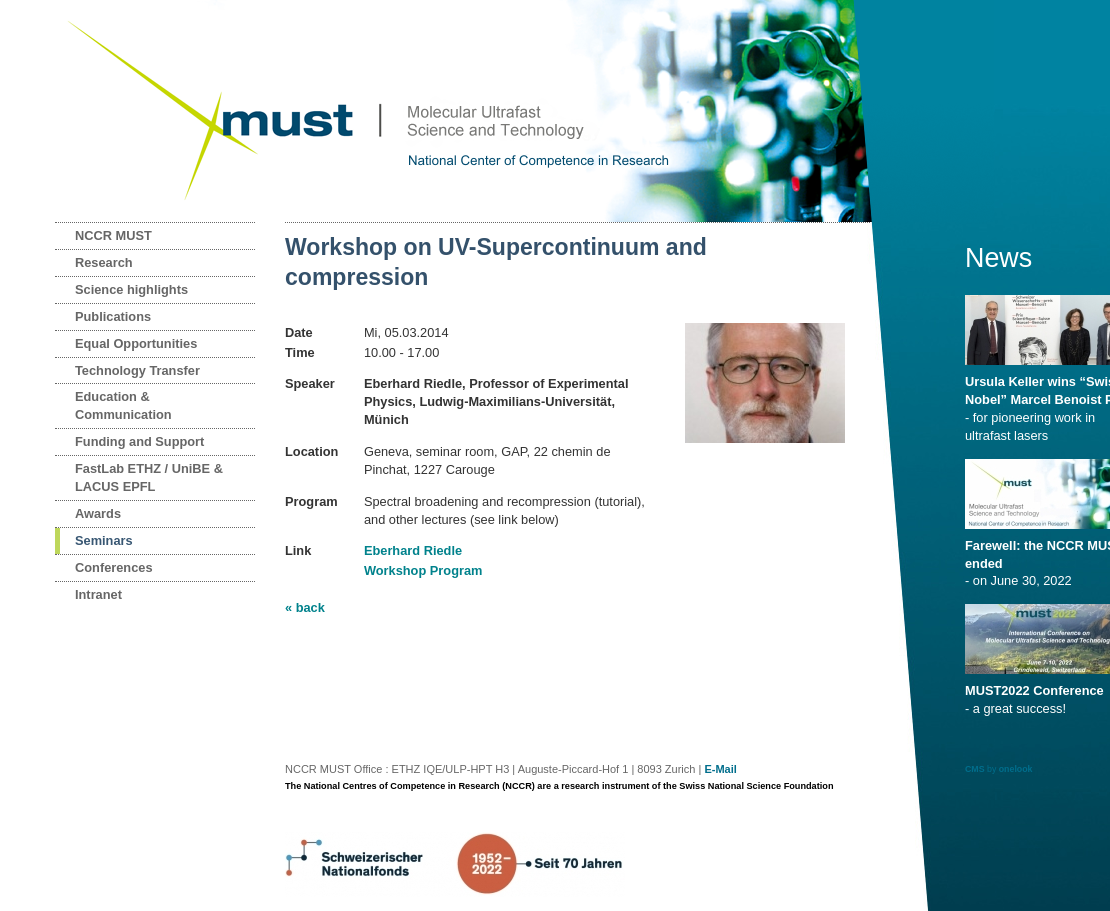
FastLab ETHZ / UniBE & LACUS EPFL (149, 477)
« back (305, 607)
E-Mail (720, 769)
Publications (113, 316)
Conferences (114, 567)
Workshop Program (423, 570)
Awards (98, 513)
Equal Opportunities (136, 343)
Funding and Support (139, 441)
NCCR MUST (113, 235)
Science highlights (131, 289)
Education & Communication (123, 405)
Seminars (104, 540)
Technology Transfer (137, 370)
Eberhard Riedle (413, 550)
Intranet (98, 594)
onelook (1016, 769)
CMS (975, 769)
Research (104, 262)
